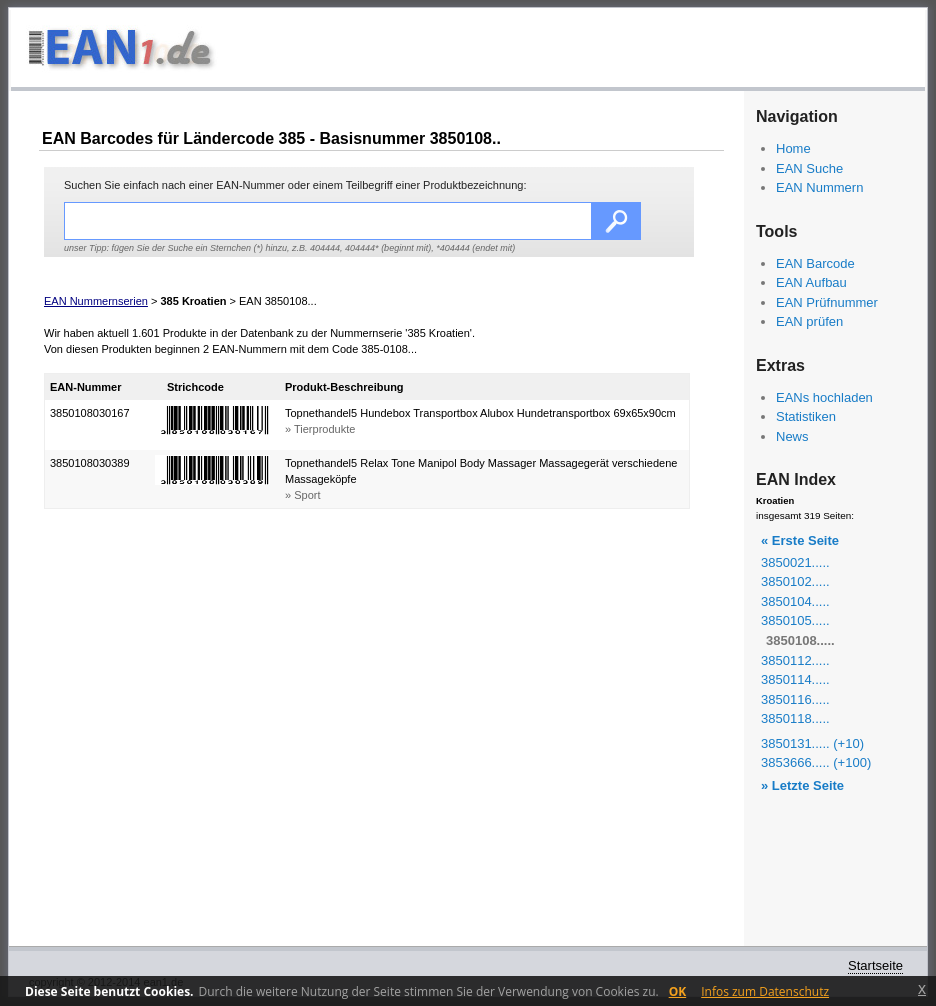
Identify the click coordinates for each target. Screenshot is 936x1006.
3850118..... (795, 718)
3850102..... (795, 581)
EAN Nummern (819, 187)
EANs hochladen (824, 397)
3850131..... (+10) (812, 743)
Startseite (875, 965)
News (792, 436)
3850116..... (795, 699)
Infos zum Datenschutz (765, 991)
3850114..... (795, 679)
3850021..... (795, 562)
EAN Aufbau (811, 282)
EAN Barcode (815, 263)
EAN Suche (809, 168)
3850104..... (795, 601)
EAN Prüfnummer (827, 302)
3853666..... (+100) (816, 762)
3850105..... (795, 620)
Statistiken (806, 416)
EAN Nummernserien (96, 301)
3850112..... (795, 660)
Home (793, 148)
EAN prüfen (809, 321)
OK (678, 991)
